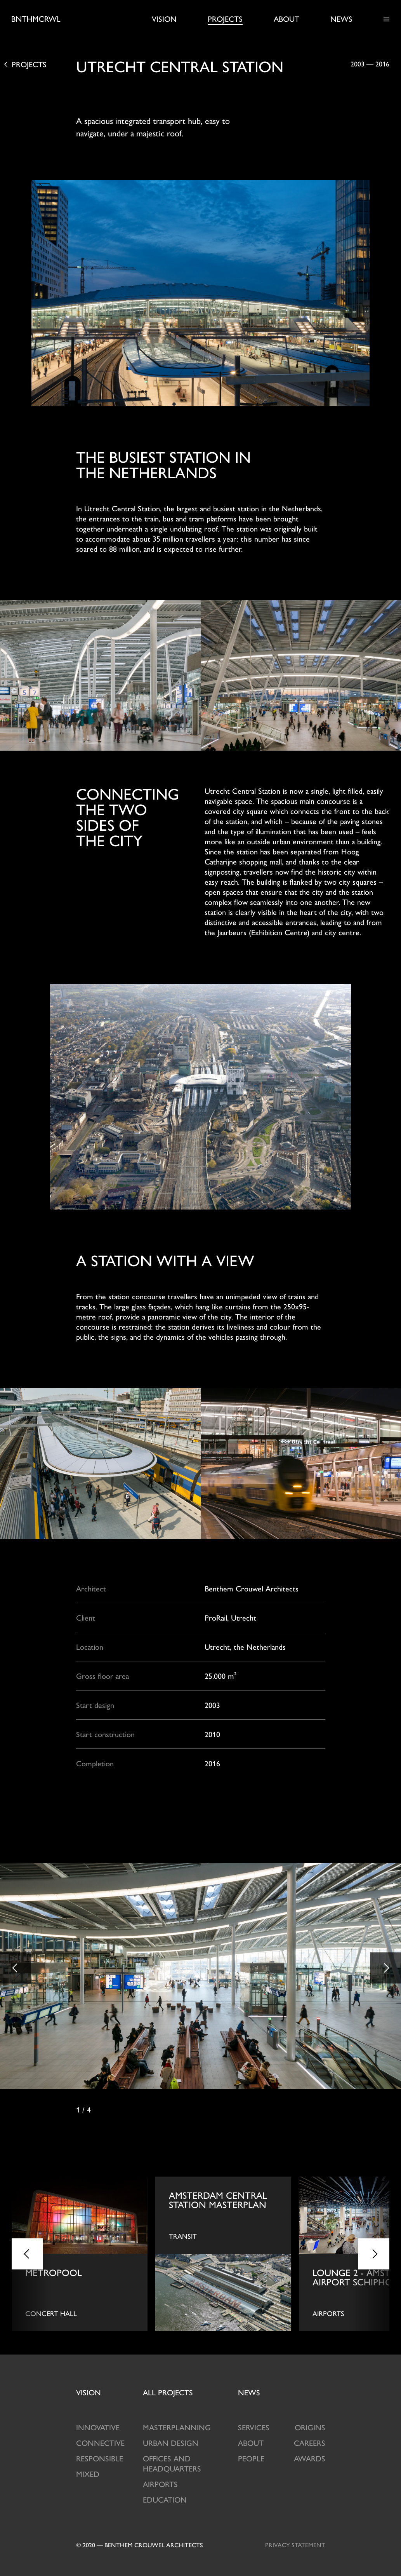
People (251, 2458)
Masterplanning (177, 2427)
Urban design (170, 2442)
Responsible (99, 2458)
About (286, 19)
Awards (309, 2458)
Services (253, 2427)
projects (168, 2392)
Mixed (87, 2473)
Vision (164, 19)
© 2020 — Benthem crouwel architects (139, 2544)
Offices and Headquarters (172, 2463)
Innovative (98, 2427)
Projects (225, 19)
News (341, 19)
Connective (100, 2442)
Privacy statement (295, 2544)
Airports (160, 2483)
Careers (309, 2442)
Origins (310, 2427)
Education (165, 2499)
